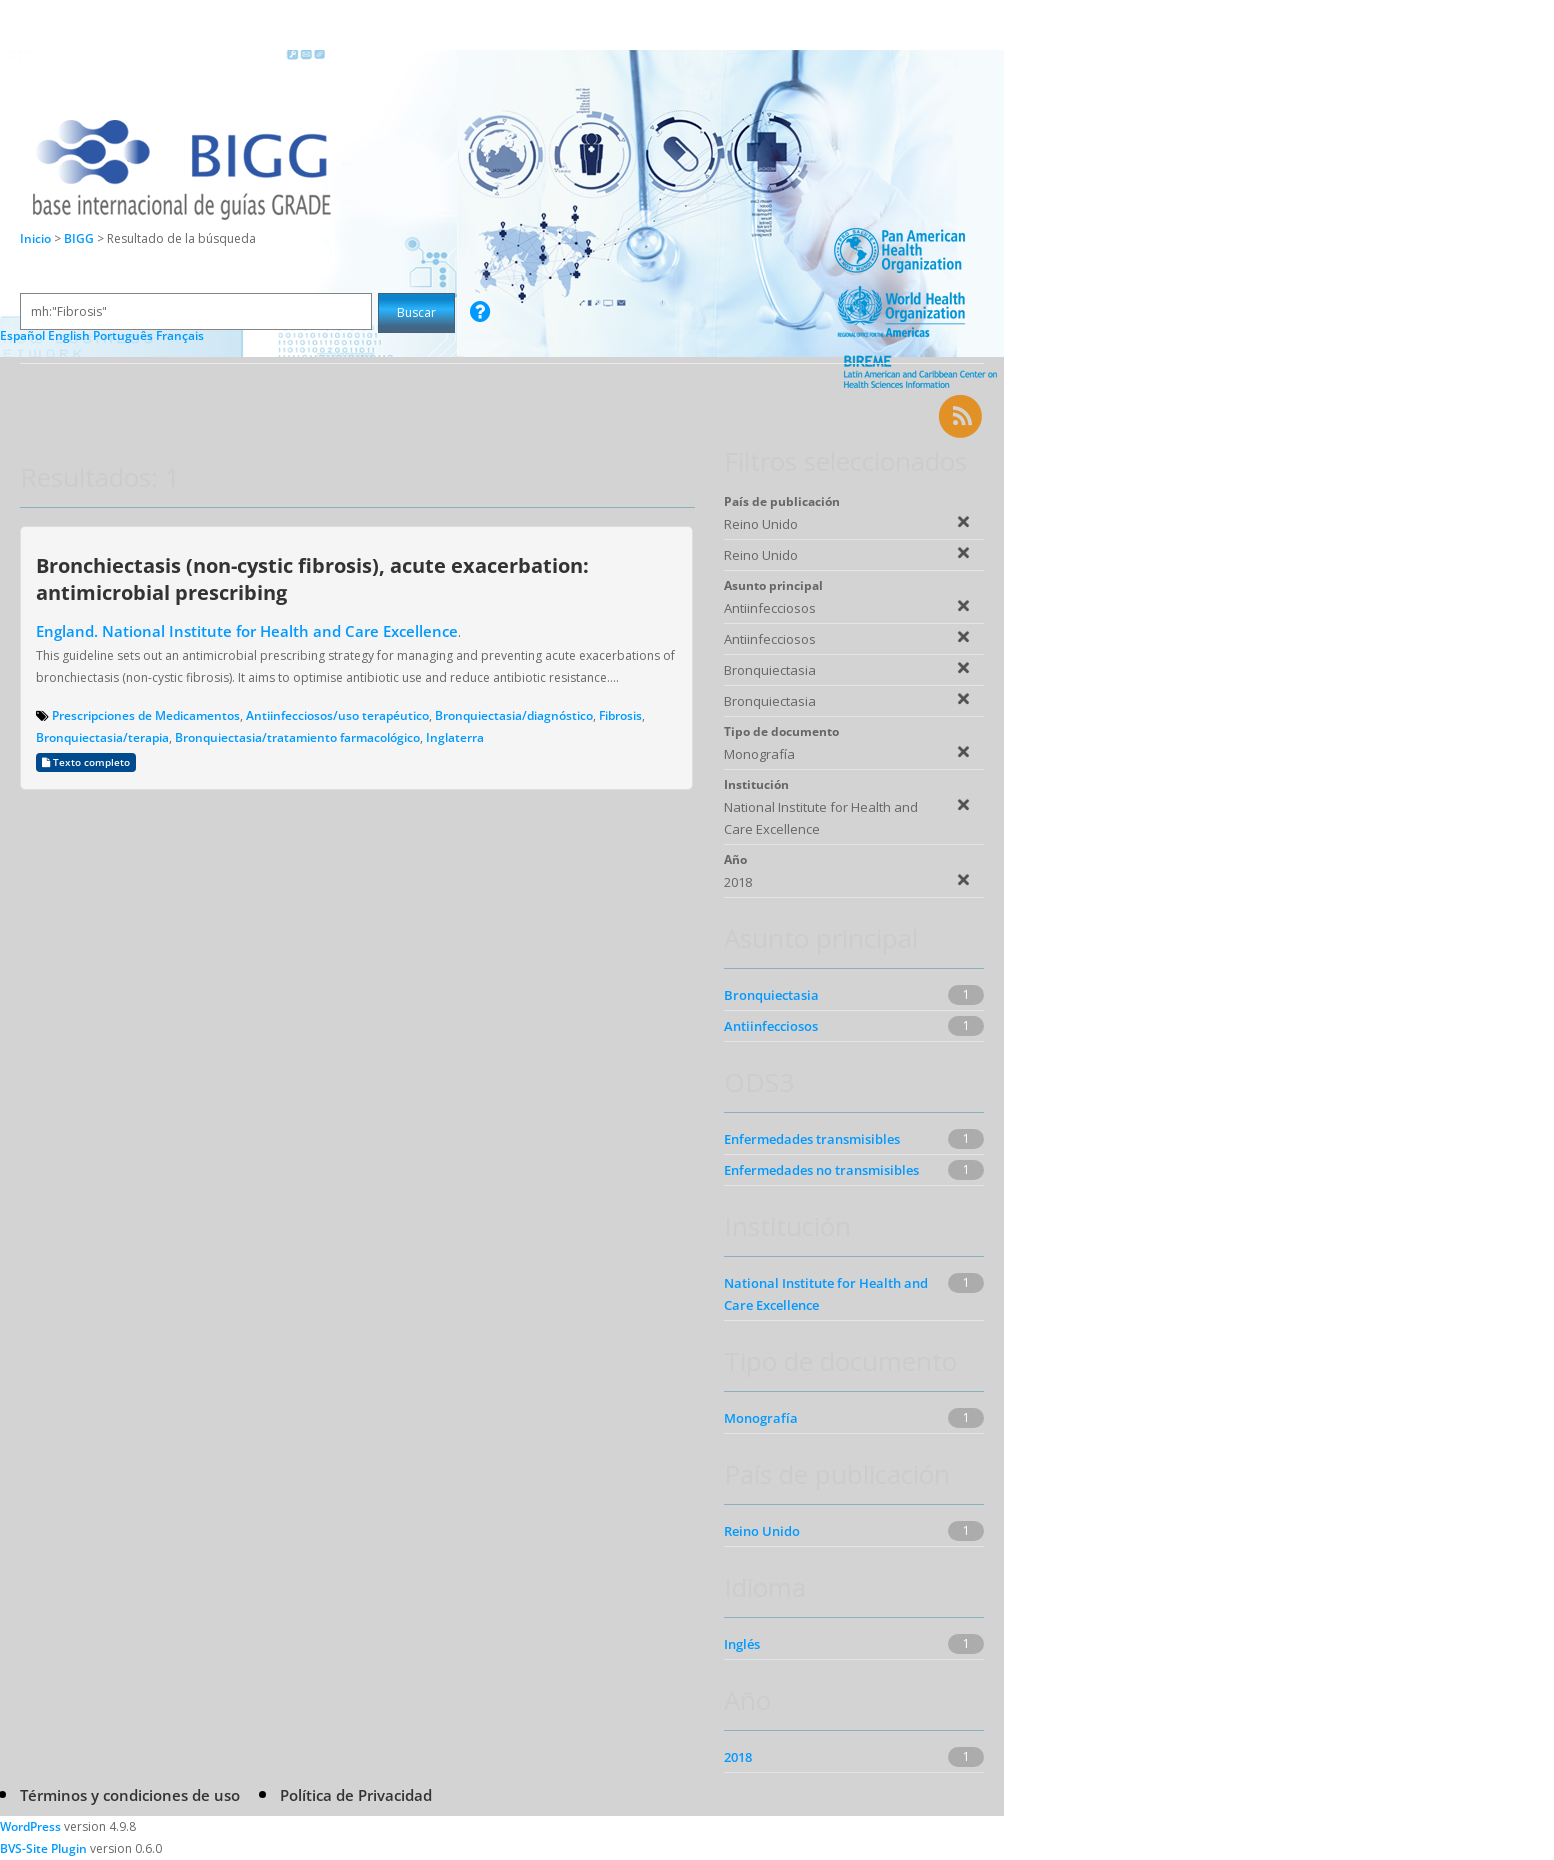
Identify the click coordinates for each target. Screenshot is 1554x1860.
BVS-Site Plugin (43, 1848)
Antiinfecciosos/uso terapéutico (337, 715)
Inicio (35, 238)
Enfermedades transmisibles (812, 1139)
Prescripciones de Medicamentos (146, 715)
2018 (738, 1757)
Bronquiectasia (771, 995)
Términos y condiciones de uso (130, 1795)
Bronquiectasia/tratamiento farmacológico (297, 737)
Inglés (742, 1644)
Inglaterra (455, 737)
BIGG (80, 238)
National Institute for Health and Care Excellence (826, 1294)
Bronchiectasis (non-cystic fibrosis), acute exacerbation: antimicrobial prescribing (312, 578)
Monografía (761, 1418)
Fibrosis (620, 715)
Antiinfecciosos (771, 1026)
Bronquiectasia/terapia (102, 737)
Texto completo (86, 762)
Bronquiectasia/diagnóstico (514, 715)
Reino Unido (762, 1531)
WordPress (30, 1826)
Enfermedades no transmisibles (821, 1170)
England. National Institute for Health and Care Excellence (247, 631)
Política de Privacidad (356, 1795)
